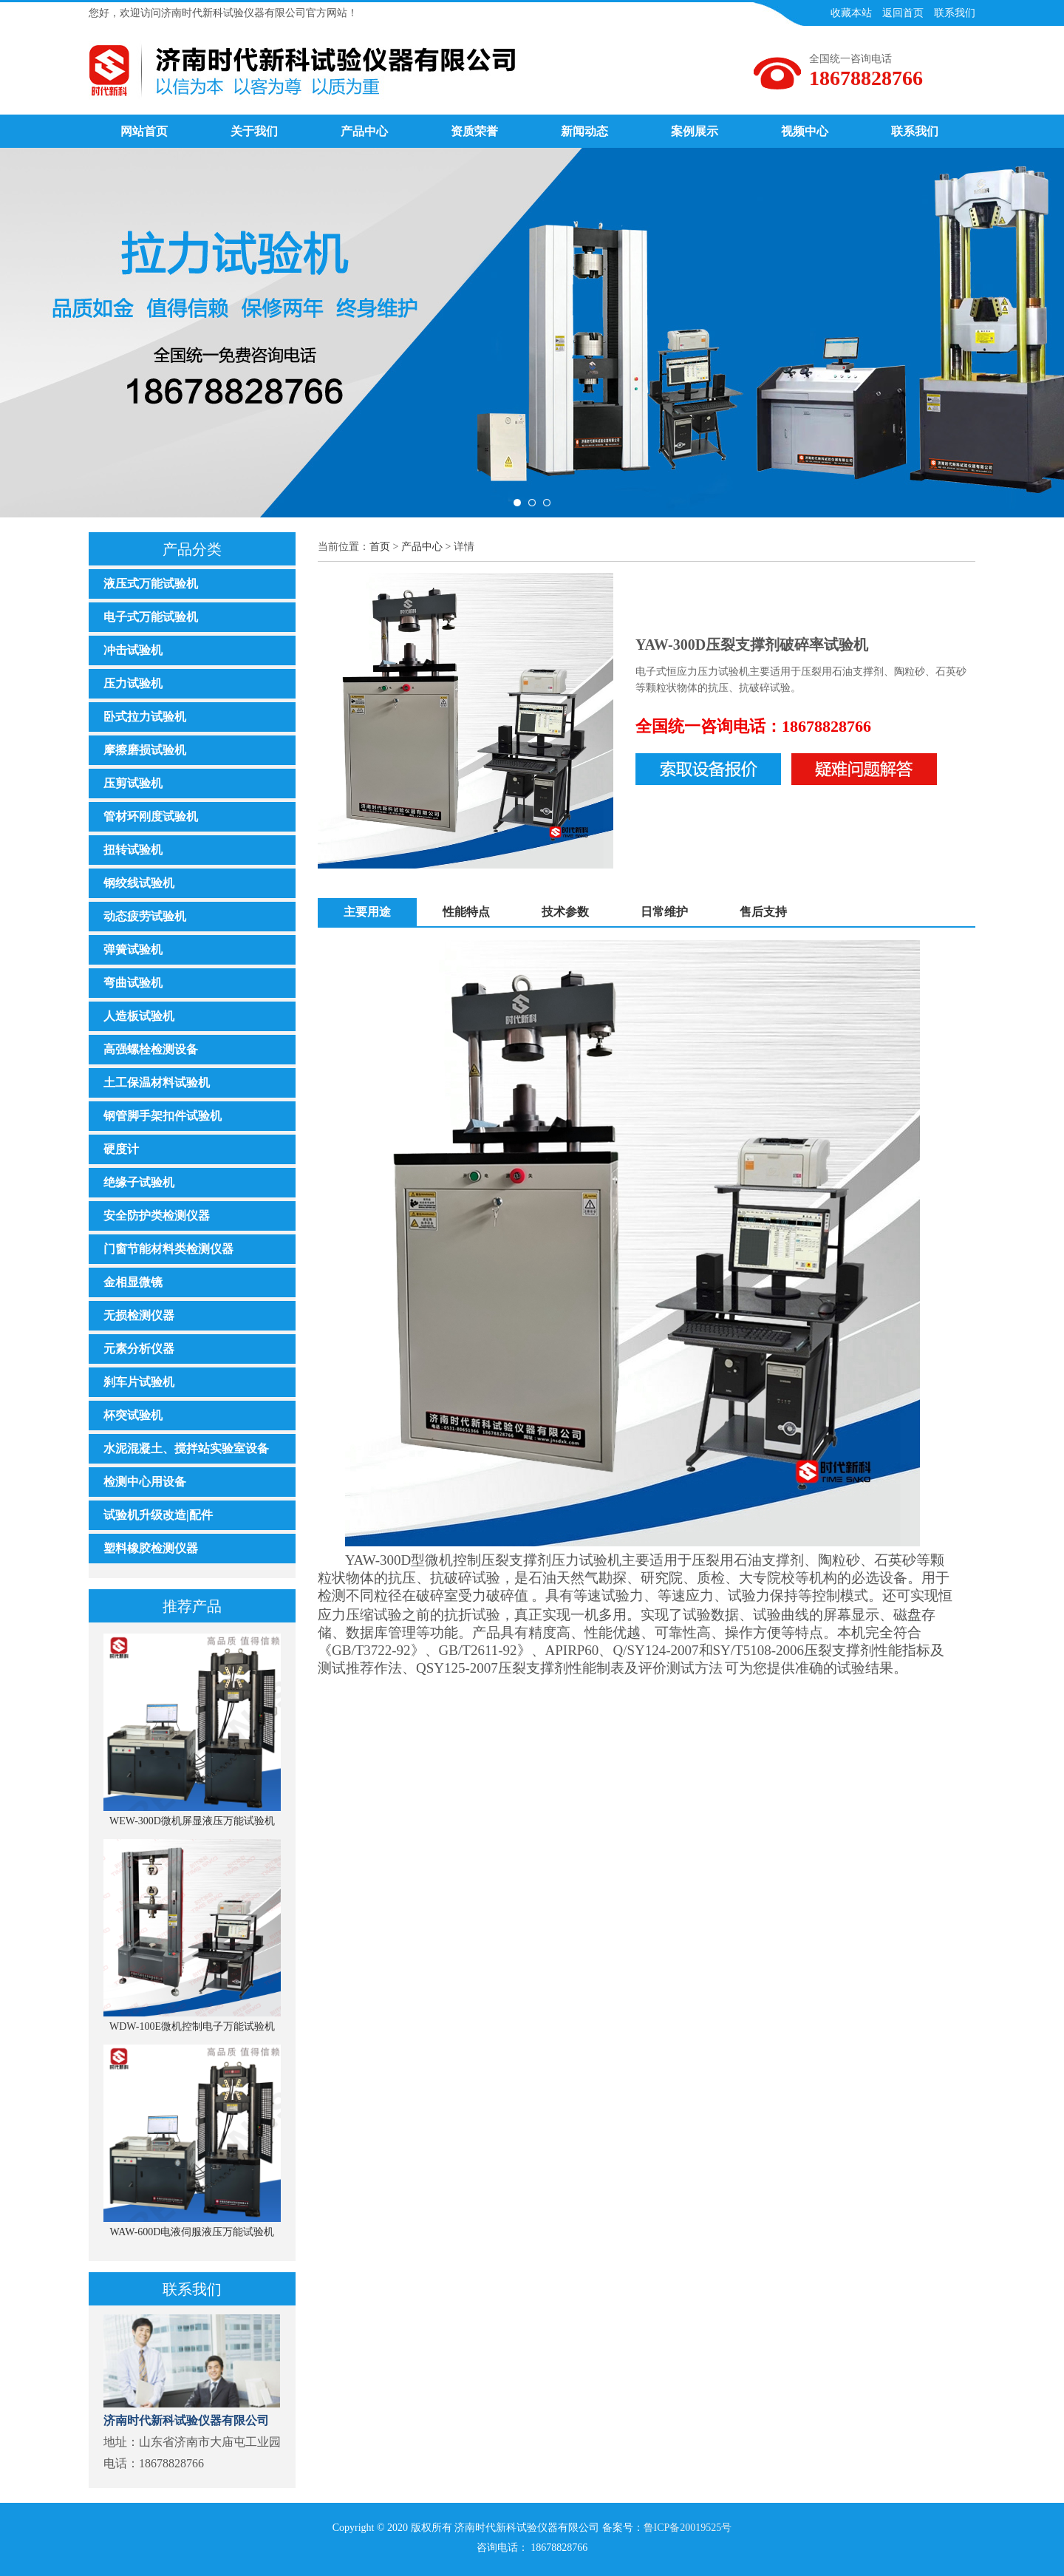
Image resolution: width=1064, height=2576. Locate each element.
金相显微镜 (133, 1282)
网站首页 (144, 131)
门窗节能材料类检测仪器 (168, 1249)
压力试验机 (133, 683)
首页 (379, 546)
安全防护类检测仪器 (156, 1215)
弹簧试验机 (133, 949)
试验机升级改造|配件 (158, 1515)
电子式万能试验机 (150, 617)
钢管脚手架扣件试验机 (162, 1115)
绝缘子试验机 (138, 1182)
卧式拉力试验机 (144, 716)
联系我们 (914, 131)
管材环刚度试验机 (150, 816)
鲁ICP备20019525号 (688, 2527)
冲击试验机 (133, 650)
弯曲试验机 (133, 982)
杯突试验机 (133, 1415)
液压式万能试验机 (150, 583)
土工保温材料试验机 (156, 1082)
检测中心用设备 (144, 1481)
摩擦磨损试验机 (144, 750)
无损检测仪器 (138, 1315)
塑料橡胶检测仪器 (150, 1548)
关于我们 (254, 131)
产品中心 (364, 131)
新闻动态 (584, 131)
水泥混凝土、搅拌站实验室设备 (186, 1448)
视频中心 (804, 131)
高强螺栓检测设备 (150, 1049)
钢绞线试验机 (138, 883)
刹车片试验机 (138, 1382)
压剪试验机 (133, 783)
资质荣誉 (474, 131)
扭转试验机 (133, 849)
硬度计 (121, 1149)
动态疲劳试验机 (144, 916)
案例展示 (694, 131)
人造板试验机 (138, 1016)
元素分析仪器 (138, 1348)
